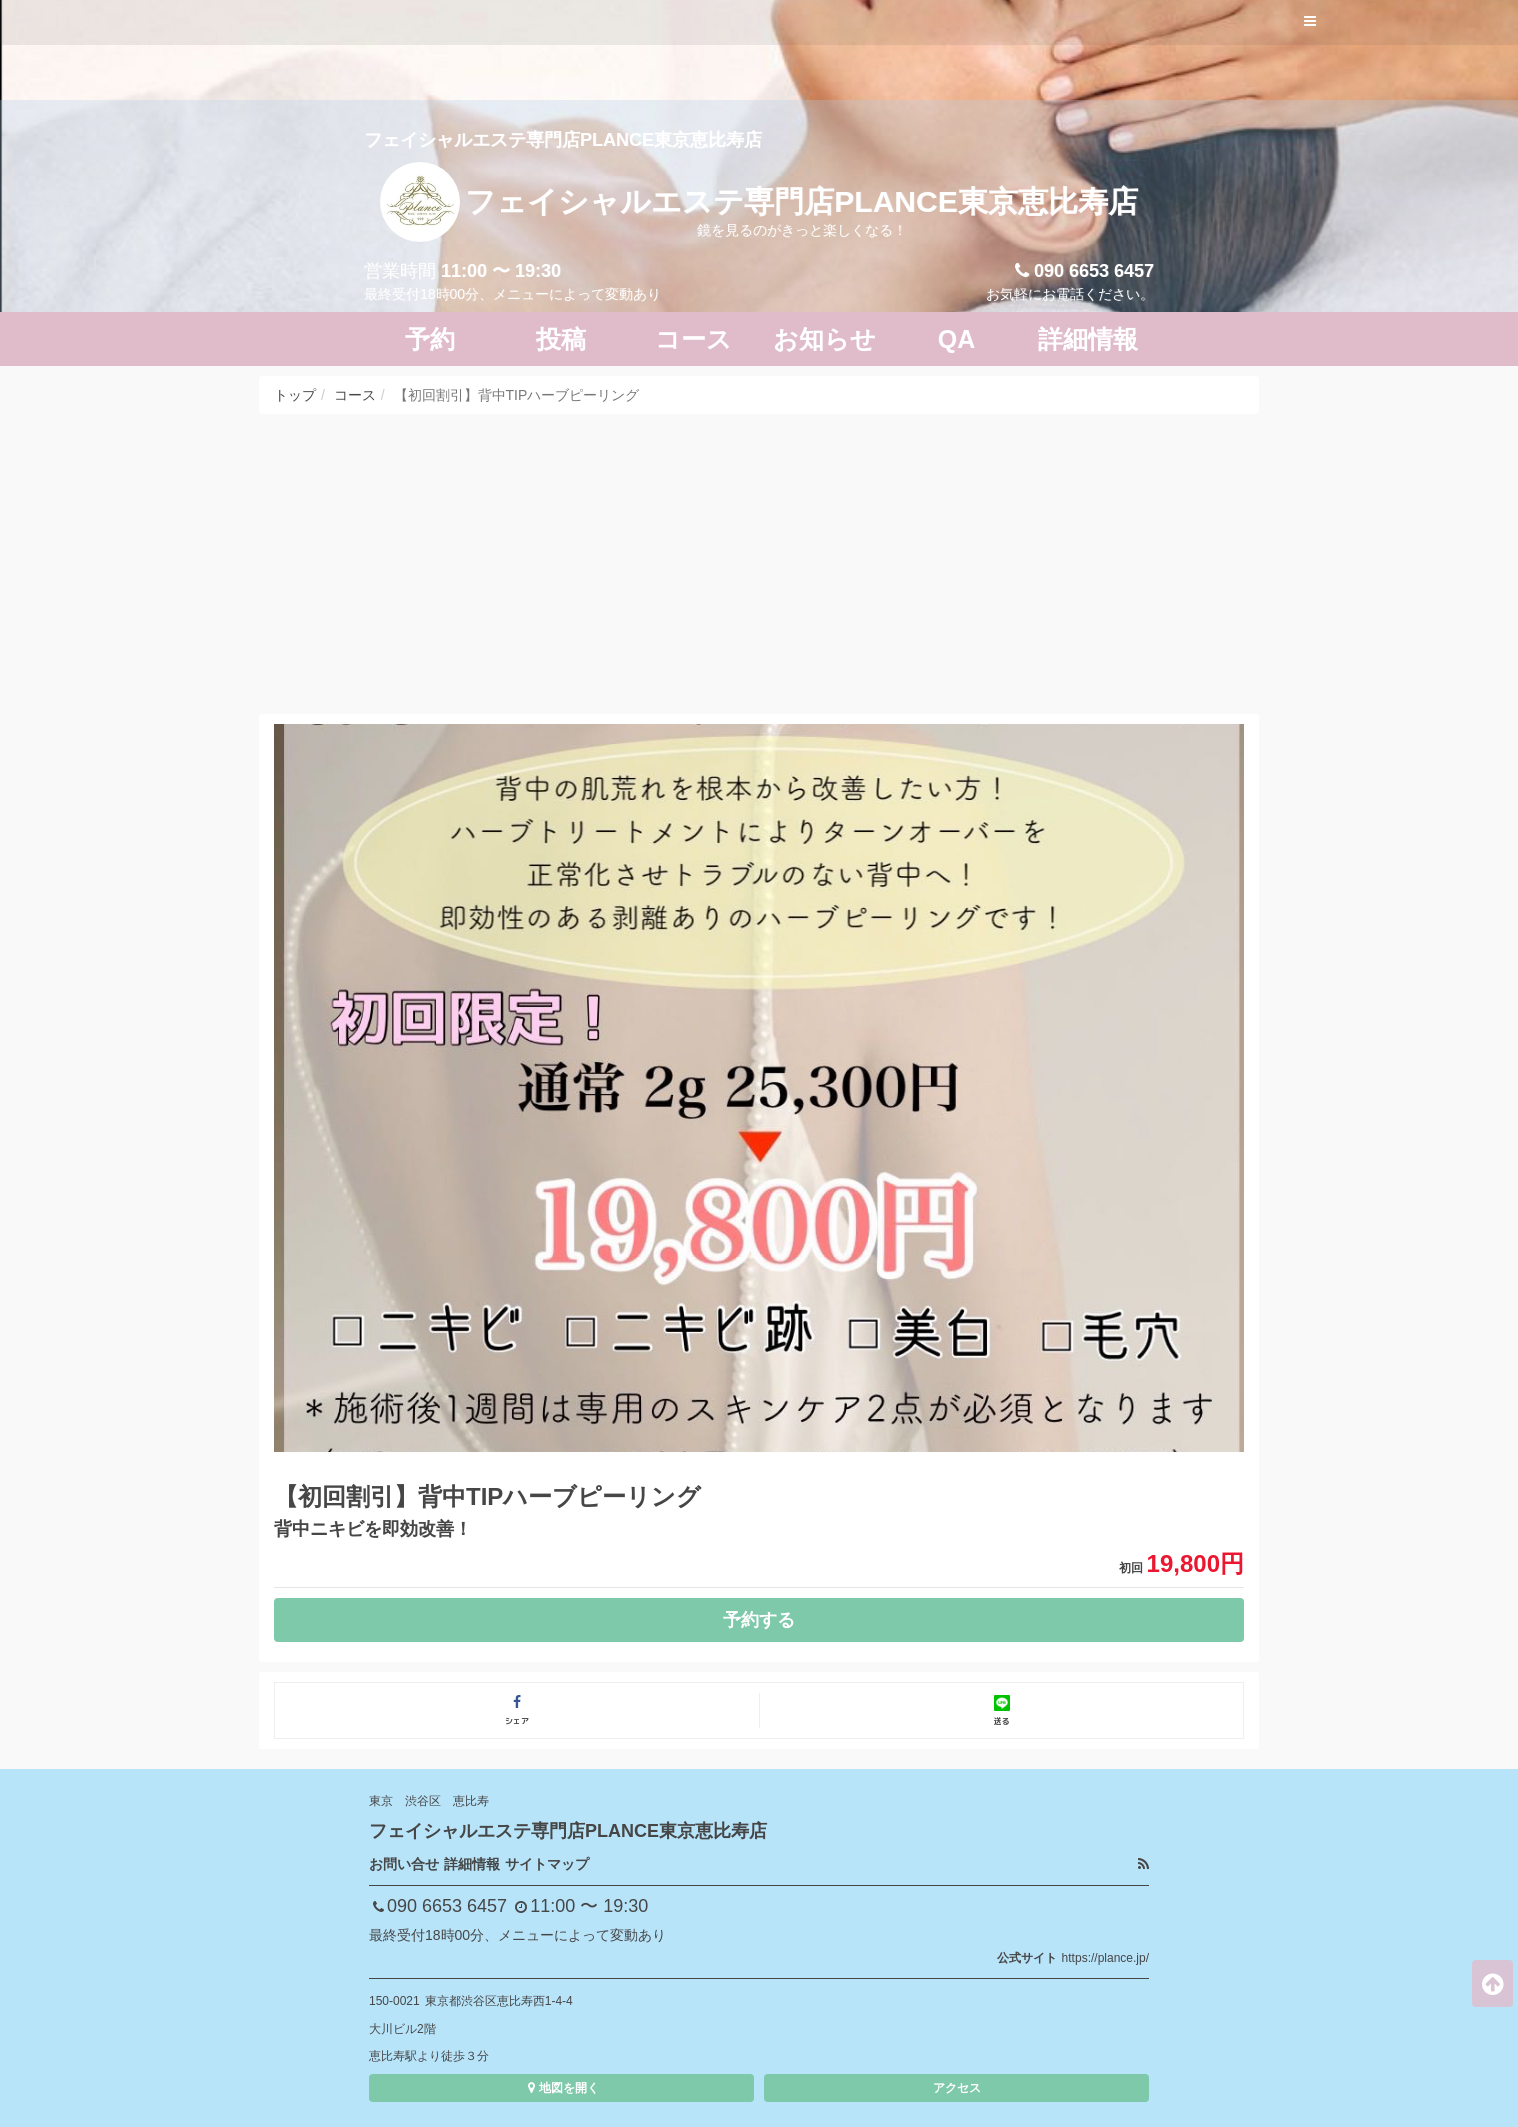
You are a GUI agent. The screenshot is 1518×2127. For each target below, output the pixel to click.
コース (355, 395)
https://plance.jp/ (1105, 1958)
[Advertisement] (759, 564)
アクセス (957, 2088)
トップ (295, 395)
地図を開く (561, 2088)
